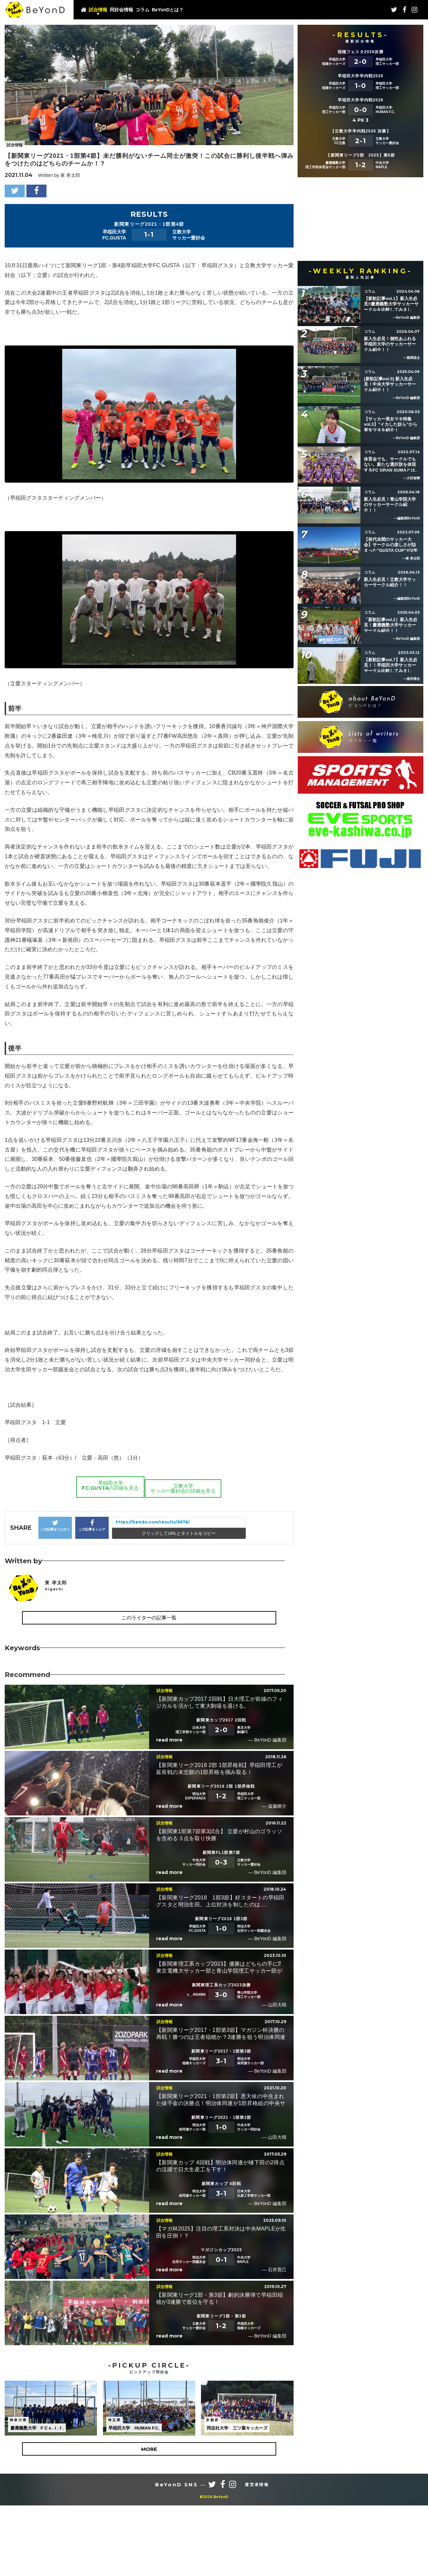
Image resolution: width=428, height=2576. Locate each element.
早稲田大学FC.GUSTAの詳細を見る (107, 1648)
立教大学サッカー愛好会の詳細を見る (183, 1648)
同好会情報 (121, 9)
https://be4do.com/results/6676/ (153, 1684)
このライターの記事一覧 (149, 1780)
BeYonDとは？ (168, 9)
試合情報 (98, 9)
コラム (142, 9)
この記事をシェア (92, 1687)
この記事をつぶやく (55, 1687)
